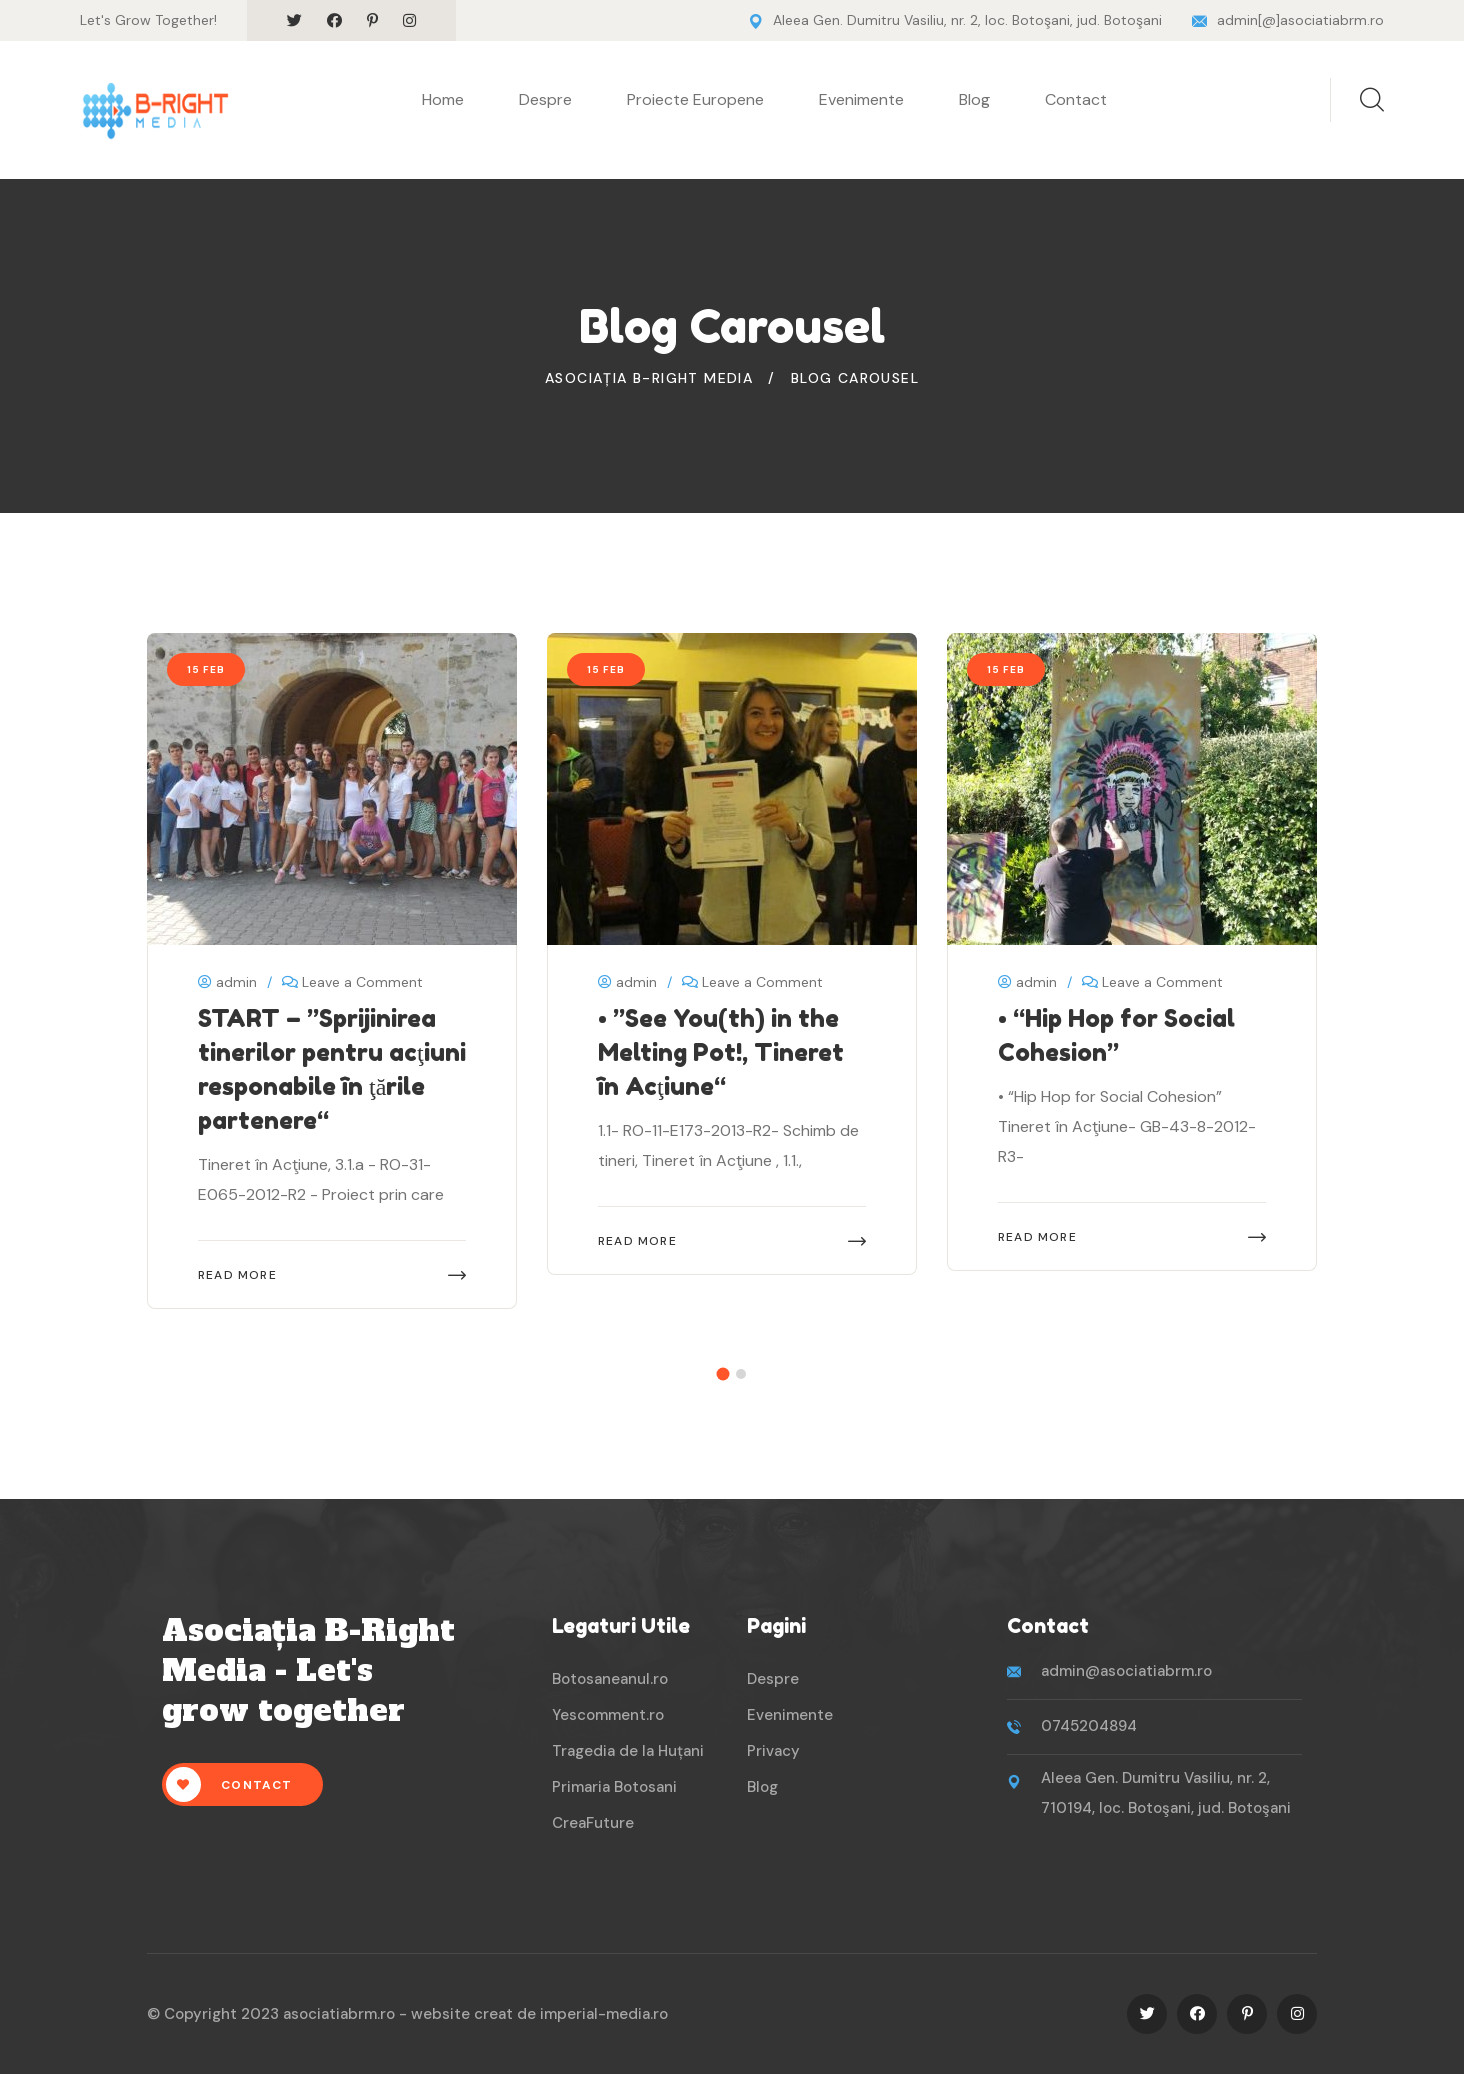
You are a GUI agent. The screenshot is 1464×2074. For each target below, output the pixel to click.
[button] (723, 1373)
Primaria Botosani (614, 1787)
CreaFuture (593, 1823)
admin (227, 982)
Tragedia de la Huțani (628, 1751)
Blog (974, 99)
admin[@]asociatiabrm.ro (1300, 20)
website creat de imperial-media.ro (539, 2014)
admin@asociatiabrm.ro (1126, 1671)
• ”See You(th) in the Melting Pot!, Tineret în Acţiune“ (721, 1052)
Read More (237, 1275)
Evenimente (861, 99)
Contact (1076, 99)
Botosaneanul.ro (610, 1679)
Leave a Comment (362, 982)
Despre (545, 99)
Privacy (773, 1751)
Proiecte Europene (695, 99)
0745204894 (1089, 1726)
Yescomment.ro (608, 1715)
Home (443, 99)
